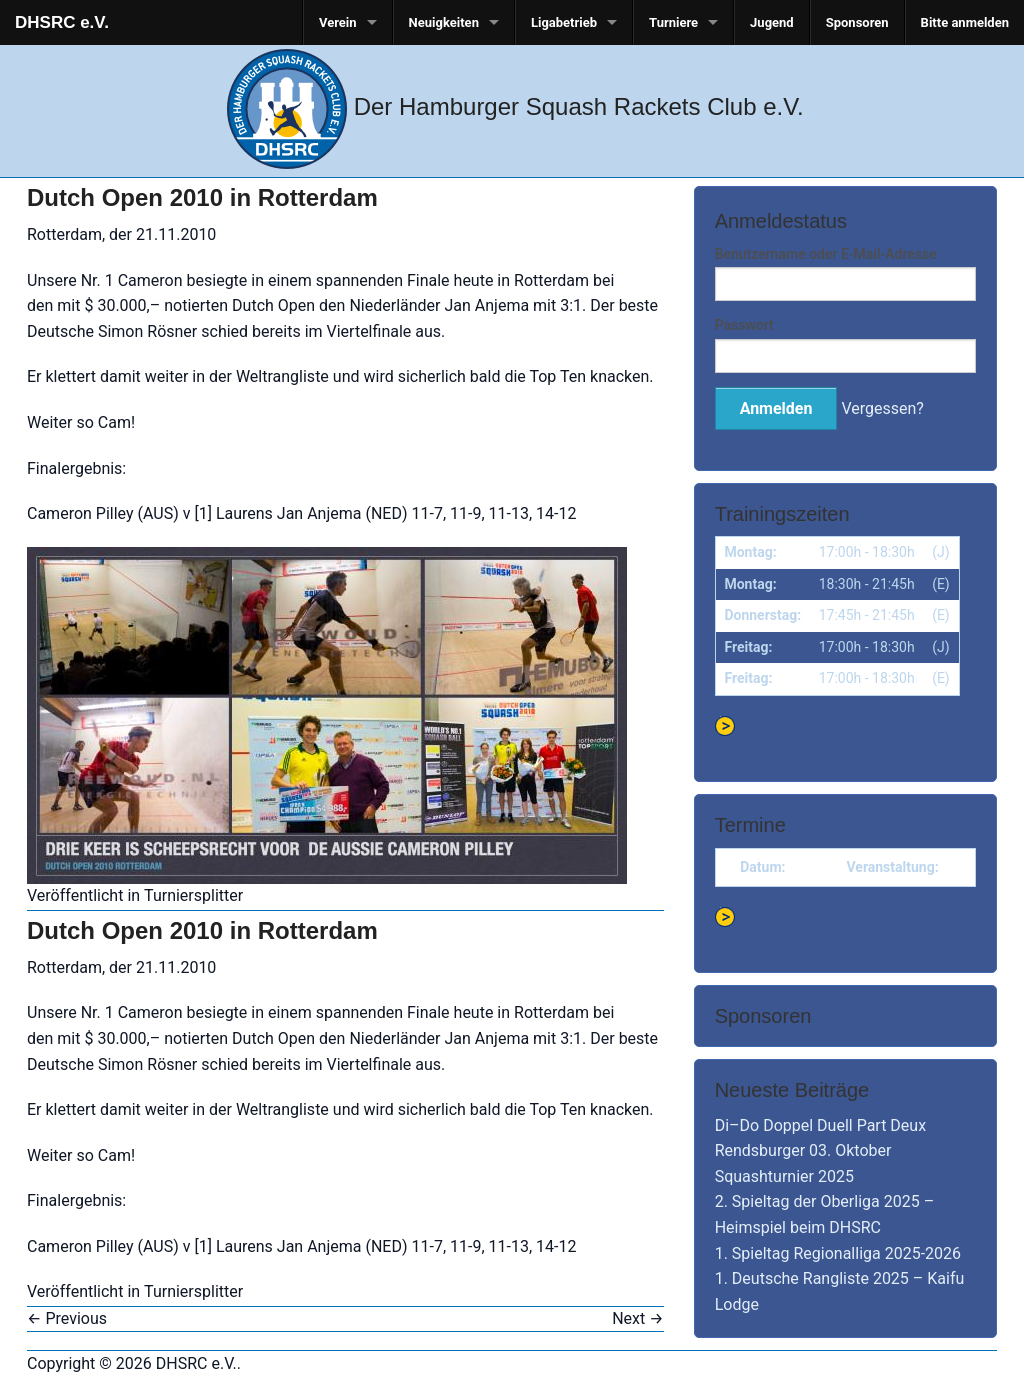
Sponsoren (857, 22)
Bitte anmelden (965, 22)
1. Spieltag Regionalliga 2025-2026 (838, 1253)
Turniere (673, 22)
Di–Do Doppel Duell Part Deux (820, 1125)
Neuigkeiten (444, 22)
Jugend (772, 22)
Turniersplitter (193, 895)
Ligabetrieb (564, 22)
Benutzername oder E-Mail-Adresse (826, 254)
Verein (338, 22)
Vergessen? (882, 408)
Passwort (744, 325)
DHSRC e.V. (62, 22)
